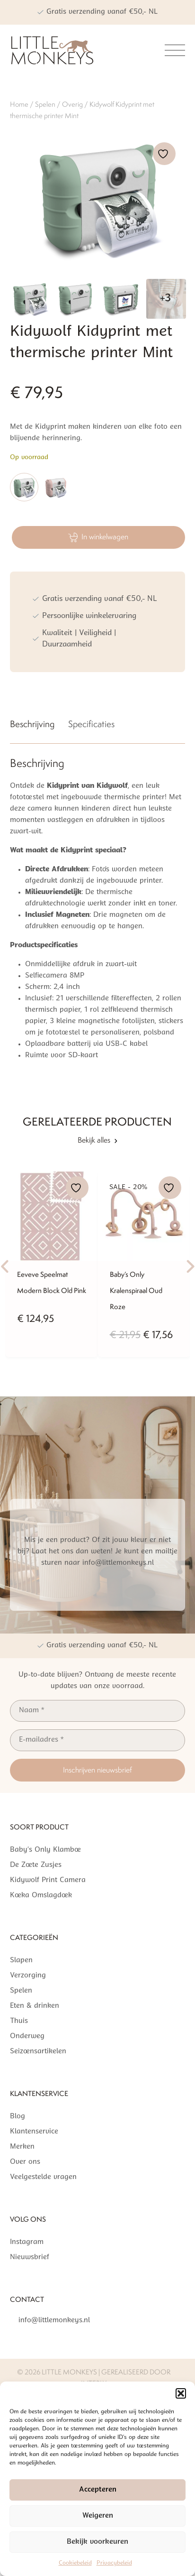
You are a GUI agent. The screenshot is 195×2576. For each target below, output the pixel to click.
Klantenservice (34, 2131)
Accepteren (97, 2489)
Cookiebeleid (75, 2563)
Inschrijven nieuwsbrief (97, 1770)
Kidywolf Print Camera (48, 1880)
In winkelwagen (98, 537)
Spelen (45, 104)
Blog (17, 2116)
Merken (22, 2147)
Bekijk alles (97, 1140)
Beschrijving (32, 723)
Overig (72, 104)
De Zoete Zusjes (36, 1865)
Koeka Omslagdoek (41, 1895)
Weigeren (97, 2516)
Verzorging (28, 1975)
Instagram (27, 2242)
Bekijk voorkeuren (97, 2542)
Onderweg (27, 2036)
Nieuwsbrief (29, 2257)
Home (19, 104)
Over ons (25, 2162)
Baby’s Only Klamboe (45, 1850)
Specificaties (91, 723)
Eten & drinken (34, 2006)
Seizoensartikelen (38, 2051)
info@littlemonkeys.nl (54, 2320)
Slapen (21, 1960)
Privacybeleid (114, 2563)
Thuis (19, 2021)
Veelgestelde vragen (43, 2177)
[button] (181, 2393)
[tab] (32, 726)
